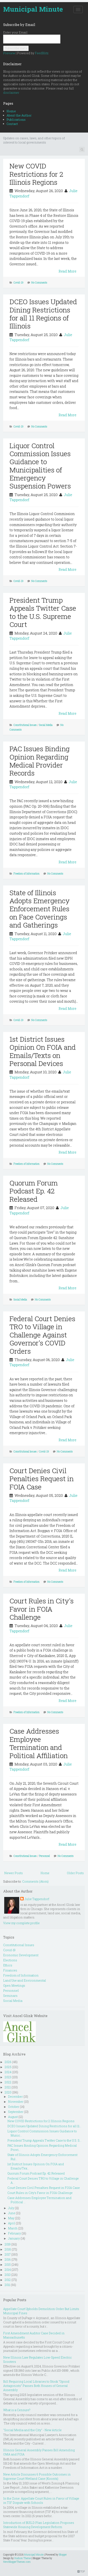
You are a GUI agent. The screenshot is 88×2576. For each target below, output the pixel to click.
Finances (10, 1970)
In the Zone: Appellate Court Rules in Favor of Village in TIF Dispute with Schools (41, 2500)
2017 (8, 2254)
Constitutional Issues (25, 725)
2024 (8, 2072)
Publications (16, 120)
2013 (8, 2275)
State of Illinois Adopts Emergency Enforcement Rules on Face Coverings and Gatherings (39, 909)
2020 (8, 2092)
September (15, 2112)
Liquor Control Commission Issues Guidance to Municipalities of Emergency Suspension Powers (40, 466)
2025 (8, 2067)
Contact (12, 124)
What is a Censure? (16, 2410)
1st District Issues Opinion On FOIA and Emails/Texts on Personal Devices (42, 1051)
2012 (8, 2280)
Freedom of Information (26, 873)
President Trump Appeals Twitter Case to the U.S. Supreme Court (42, 612)
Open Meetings (14, 1986)
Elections (10, 1960)
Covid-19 (18, 282)
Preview (9, 53)
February (14, 2233)
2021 (8, 2087)
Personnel (44, 1855)
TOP (81, 2571)
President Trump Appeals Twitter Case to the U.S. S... (44, 2140)
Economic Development (20, 1955)
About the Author (19, 115)
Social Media (46, 725)
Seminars (10, 1996)
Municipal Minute (33, 9)
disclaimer (11, 93)
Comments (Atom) (35, 1881)
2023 (8, 2077)
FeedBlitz (42, 53)
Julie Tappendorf (36, 1899)
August (13, 2117)
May (11, 2218)
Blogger (63, 2554)
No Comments (39, 282)
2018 (8, 2249)
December (15, 2097)
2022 (8, 2082)
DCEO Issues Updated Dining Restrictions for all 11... (44, 2126)
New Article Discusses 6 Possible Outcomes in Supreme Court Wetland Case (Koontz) (37, 2476)
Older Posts (75, 1873)
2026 (8, 2062)
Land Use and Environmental (24, 1980)
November (15, 2102)
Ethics (7, 1965)
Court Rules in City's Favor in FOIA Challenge (41, 1609)
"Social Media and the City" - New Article (32, 2430)
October (13, 2107)
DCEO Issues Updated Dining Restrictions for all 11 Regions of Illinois (43, 313)
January (14, 2238)
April (11, 2223)
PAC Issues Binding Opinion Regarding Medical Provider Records (39, 760)
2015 (8, 2265)
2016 (8, 2259)
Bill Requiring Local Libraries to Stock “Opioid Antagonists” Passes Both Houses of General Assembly (36, 2385)
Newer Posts (13, 1873)
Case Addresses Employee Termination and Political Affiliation (38, 1743)
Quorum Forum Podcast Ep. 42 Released (33, 1191)
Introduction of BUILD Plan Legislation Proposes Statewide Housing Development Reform (38, 2525)
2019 (8, 2244)
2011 (7, 2285)
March (13, 2228)
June (11, 2213)
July (11, 2208)
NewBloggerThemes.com (17, 2561)
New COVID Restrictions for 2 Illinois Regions (36, 174)
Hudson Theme (22, 2558)
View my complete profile (21, 1923)
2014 (8, 2270)
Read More (67, 271)
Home (11, 111)
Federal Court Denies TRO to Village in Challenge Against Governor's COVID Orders (42, 1335)
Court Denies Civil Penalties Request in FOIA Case (41, 1478)
